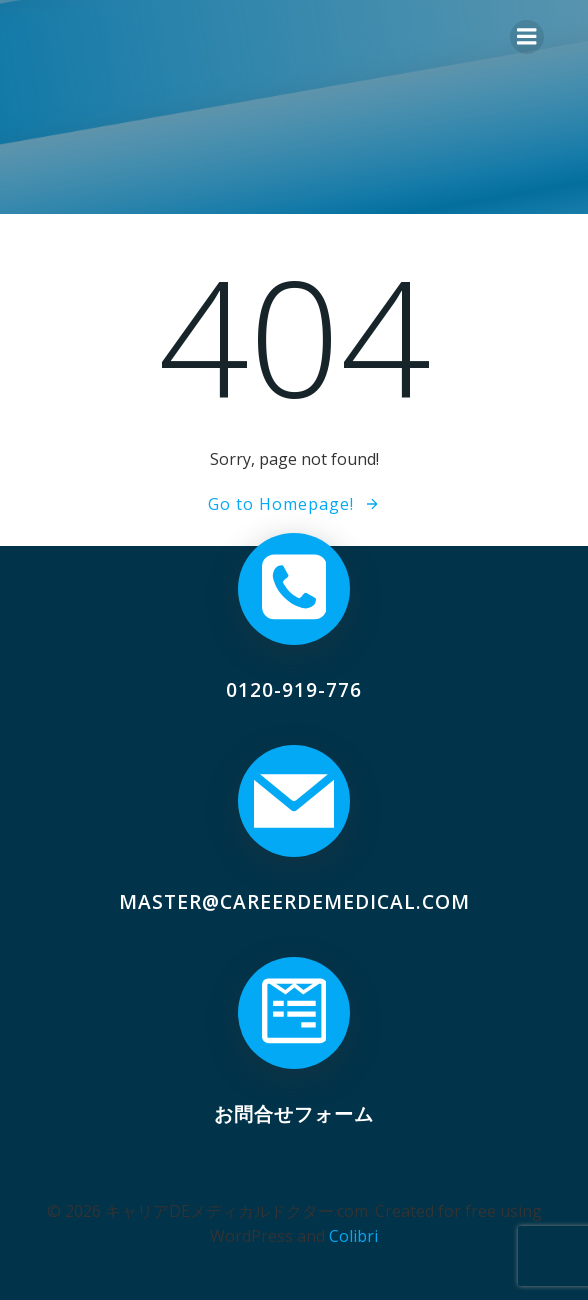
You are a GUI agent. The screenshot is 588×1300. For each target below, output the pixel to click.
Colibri (353, 1236)
